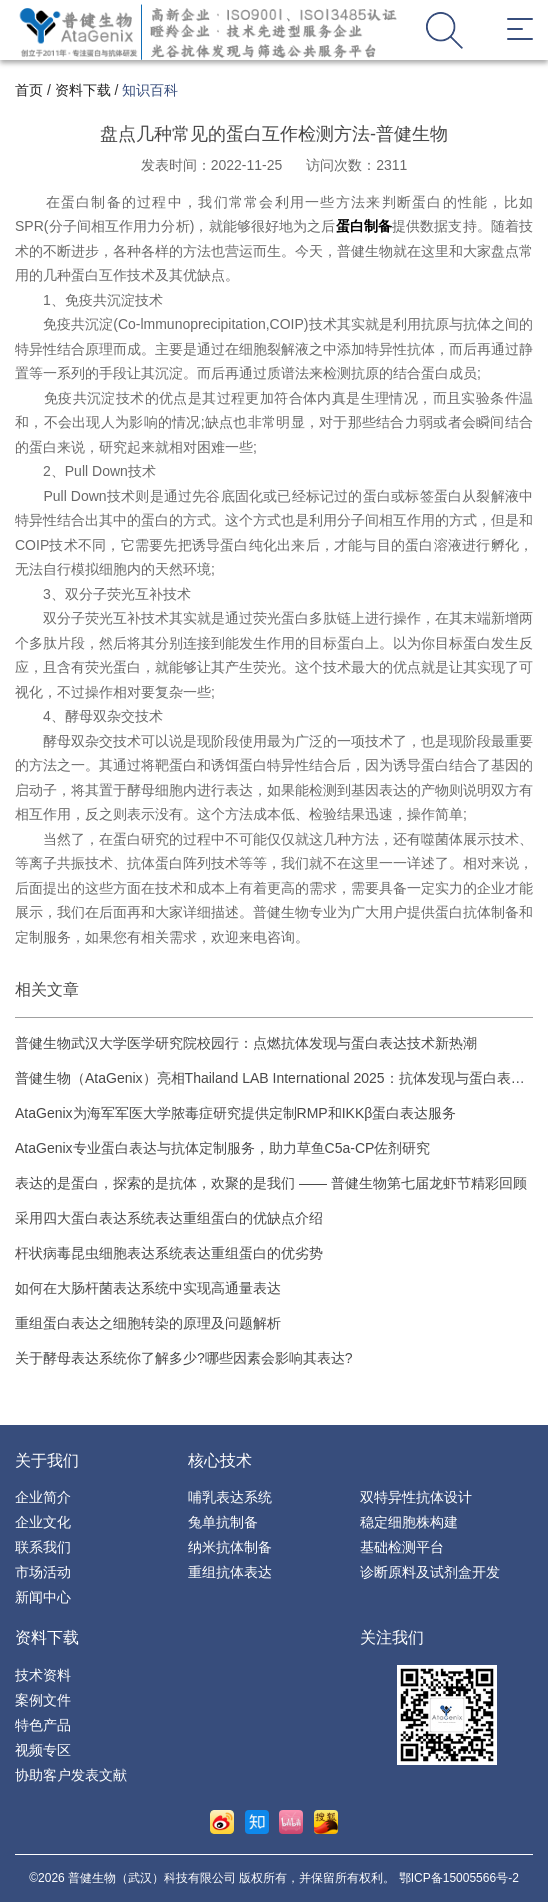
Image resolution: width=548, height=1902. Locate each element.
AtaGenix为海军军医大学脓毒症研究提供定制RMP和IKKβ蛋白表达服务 (235, 1113)
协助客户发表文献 (71, 1775)
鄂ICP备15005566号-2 (459, 1878)
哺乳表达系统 (230, 1497)
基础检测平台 (402, 1547)
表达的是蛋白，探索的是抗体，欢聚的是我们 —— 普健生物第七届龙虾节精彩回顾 (271, 1183)
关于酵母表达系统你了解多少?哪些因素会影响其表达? (184, 1358)
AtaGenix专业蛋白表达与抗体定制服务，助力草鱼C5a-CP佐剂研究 (222, 1148)
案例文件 (43, 1700)
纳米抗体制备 (230, 1547)
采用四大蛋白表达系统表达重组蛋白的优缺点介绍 (169, 1218)
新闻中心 (43, 1597)
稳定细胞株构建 (409, 1522)
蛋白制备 (364, 226)
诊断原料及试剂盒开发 (430, 1572)
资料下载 (83, 90)
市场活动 (43, 1572)
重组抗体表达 (230, 1572)
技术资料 (43, 1675)
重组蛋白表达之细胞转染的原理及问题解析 (148, 1323)
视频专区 (43, 1750)
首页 (29, 90)
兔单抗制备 (223, 1522)
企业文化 (43, 1522)
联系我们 (43, 1547)
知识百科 (150, 90)
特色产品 (43, 1725)
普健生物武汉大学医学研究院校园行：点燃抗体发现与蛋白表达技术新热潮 (246, 1043)
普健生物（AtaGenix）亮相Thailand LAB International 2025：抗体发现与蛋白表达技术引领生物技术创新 (270, 1079)
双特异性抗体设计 (416, 1497)
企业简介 (43, 1497)
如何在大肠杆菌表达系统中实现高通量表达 (148, 1288)
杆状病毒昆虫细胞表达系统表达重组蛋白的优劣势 (169, 1253)
